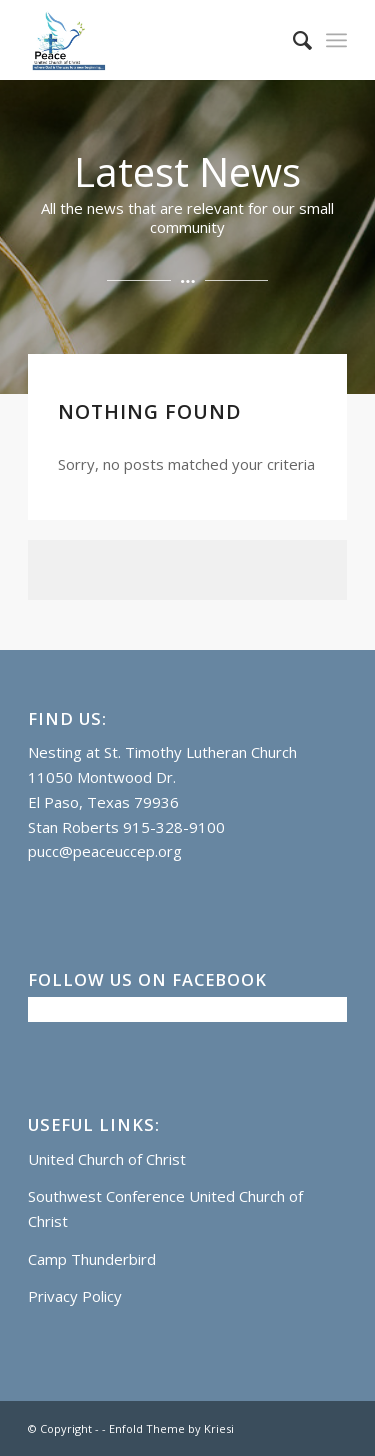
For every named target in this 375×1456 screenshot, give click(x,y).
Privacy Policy (75, 1296)
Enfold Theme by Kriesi (171, 1428)
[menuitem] (292, 40)
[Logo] (155, 40)
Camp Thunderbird (92, 1259)
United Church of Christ (107, 1159)
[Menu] (336, 40)
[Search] (292, 40)
